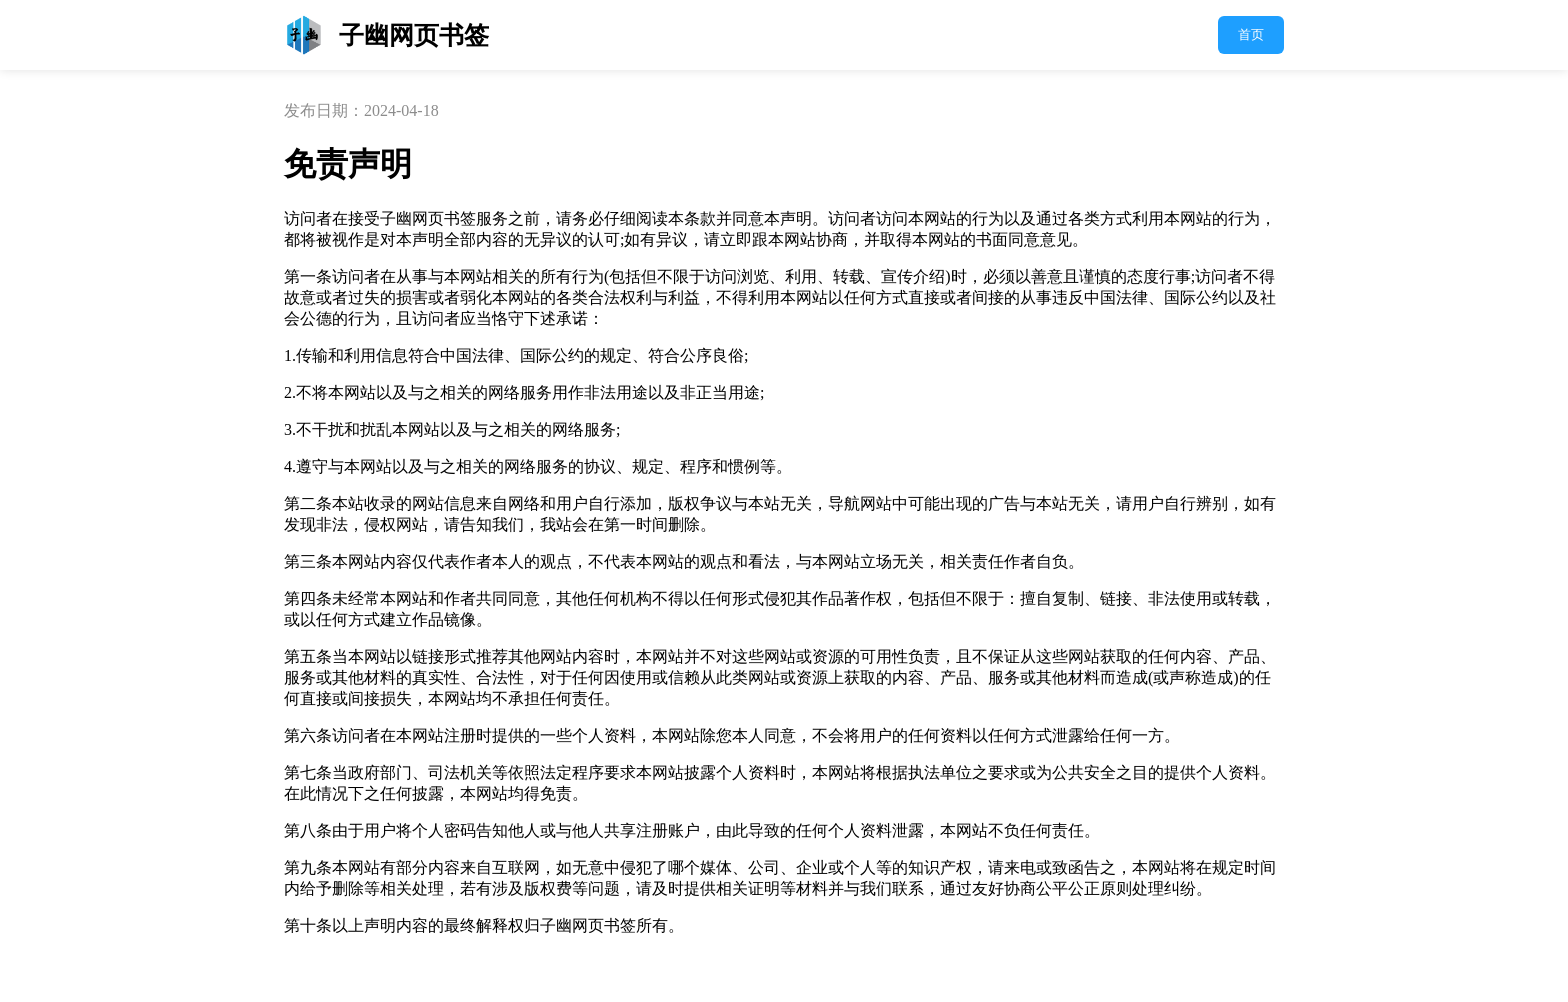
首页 (1251, 34)
